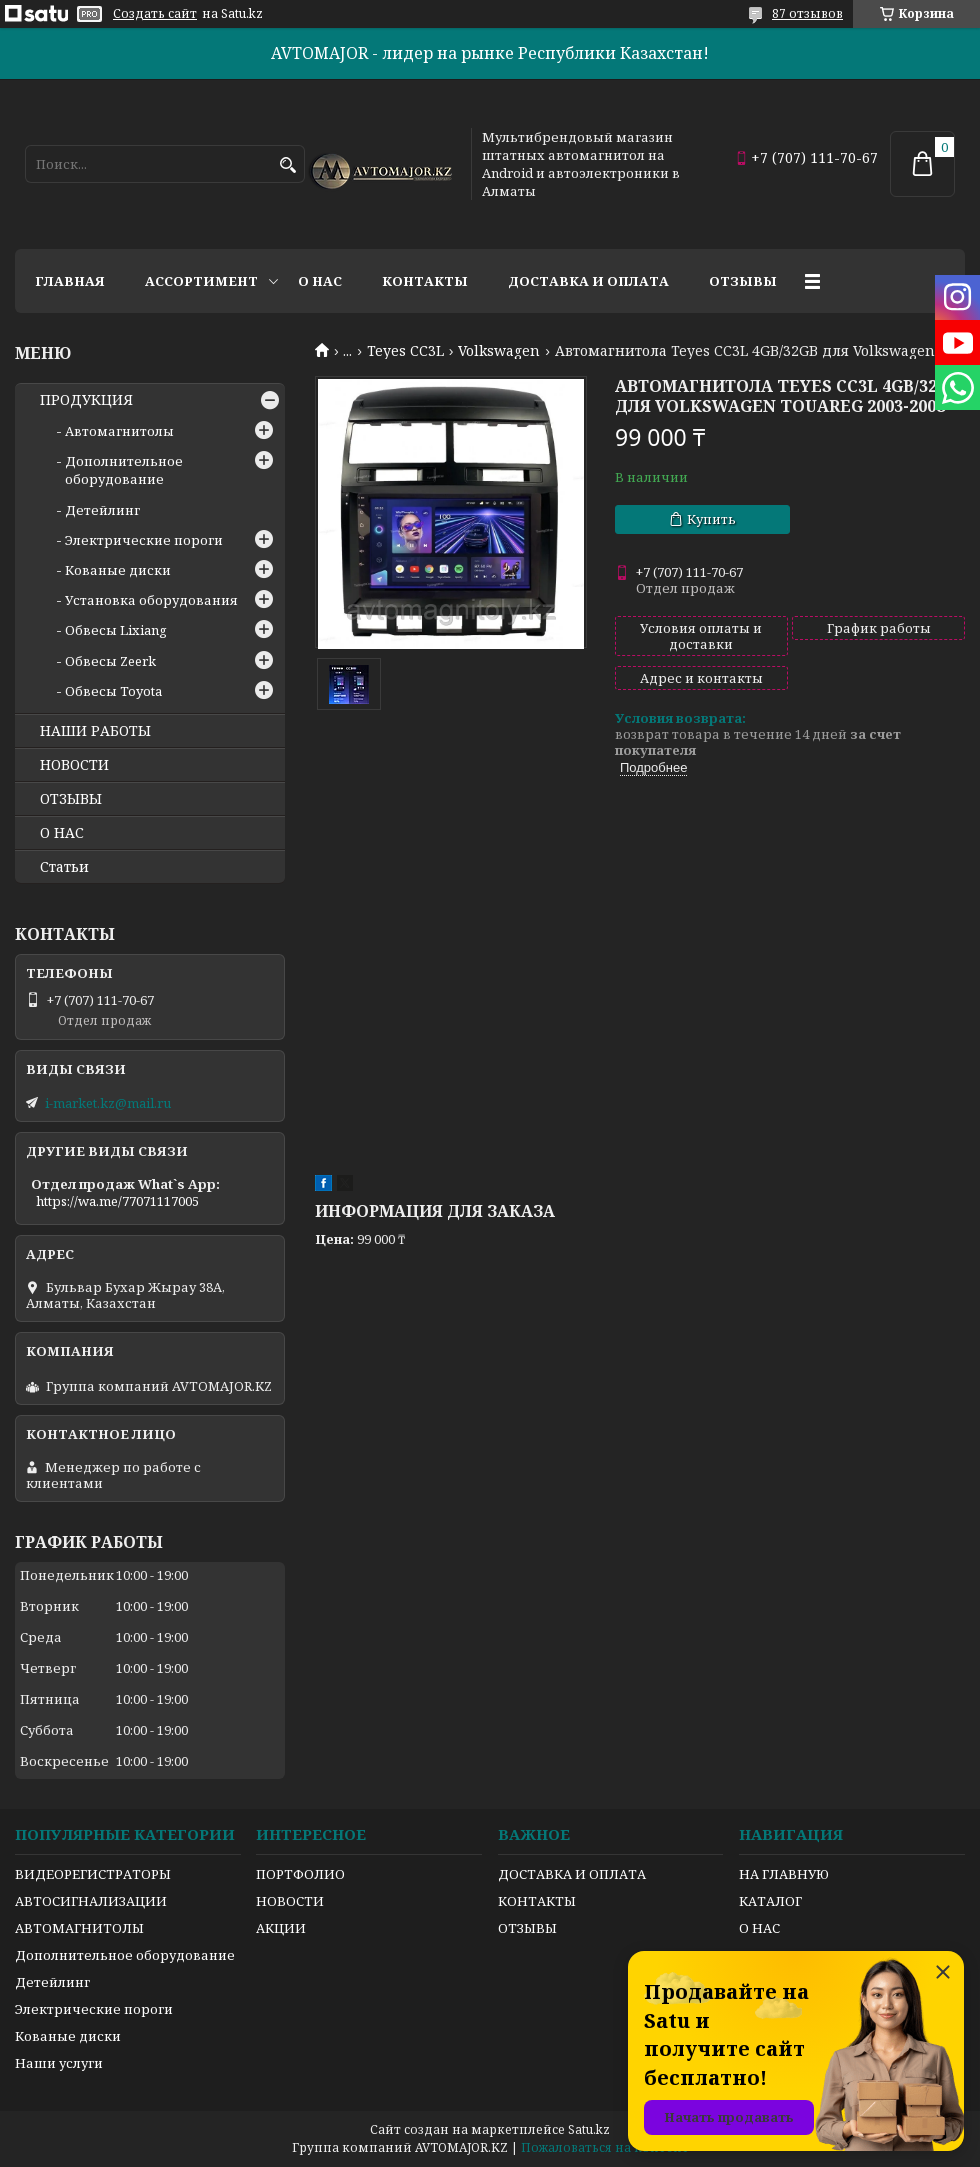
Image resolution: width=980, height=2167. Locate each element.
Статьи (64, 867)
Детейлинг (102, 510)
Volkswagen (499, 351)
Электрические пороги (144, 540)
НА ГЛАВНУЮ (784, 1874)
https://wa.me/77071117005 (117, 1201)
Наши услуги (59, 2063)
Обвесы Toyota (113, 691)
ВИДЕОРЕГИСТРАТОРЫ (93, 1874)
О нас (320, 281)
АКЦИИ (281, 1928)
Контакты (425, 281)
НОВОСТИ (74, 765)
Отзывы (743, 281)
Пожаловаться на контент (605, 2147)
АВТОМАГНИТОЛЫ (79, 1928)
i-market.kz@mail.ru (108, 1103)
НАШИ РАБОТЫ (95, 731)
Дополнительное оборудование (124, 470)
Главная (70, 281)
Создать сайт (155, 14)
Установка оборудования (151, 600)
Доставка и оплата (588, 281)
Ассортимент (201, 281)
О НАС (62, 833)
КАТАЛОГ (770, 1901)
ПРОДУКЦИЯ (86, 400)
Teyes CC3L (405, 351)
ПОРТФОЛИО (300, 1874)
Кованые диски (118, 570)
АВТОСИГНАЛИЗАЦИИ (91, 1901)
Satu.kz (589, 2129)
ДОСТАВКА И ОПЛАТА (572, 1874)
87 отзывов (807, 13)
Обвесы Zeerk (110, 661)
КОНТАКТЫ (537, 1901)
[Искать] (287, 165)
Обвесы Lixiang (116, 630)
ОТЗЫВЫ (71, 799)
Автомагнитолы (119, 431)
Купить (711, 519)
